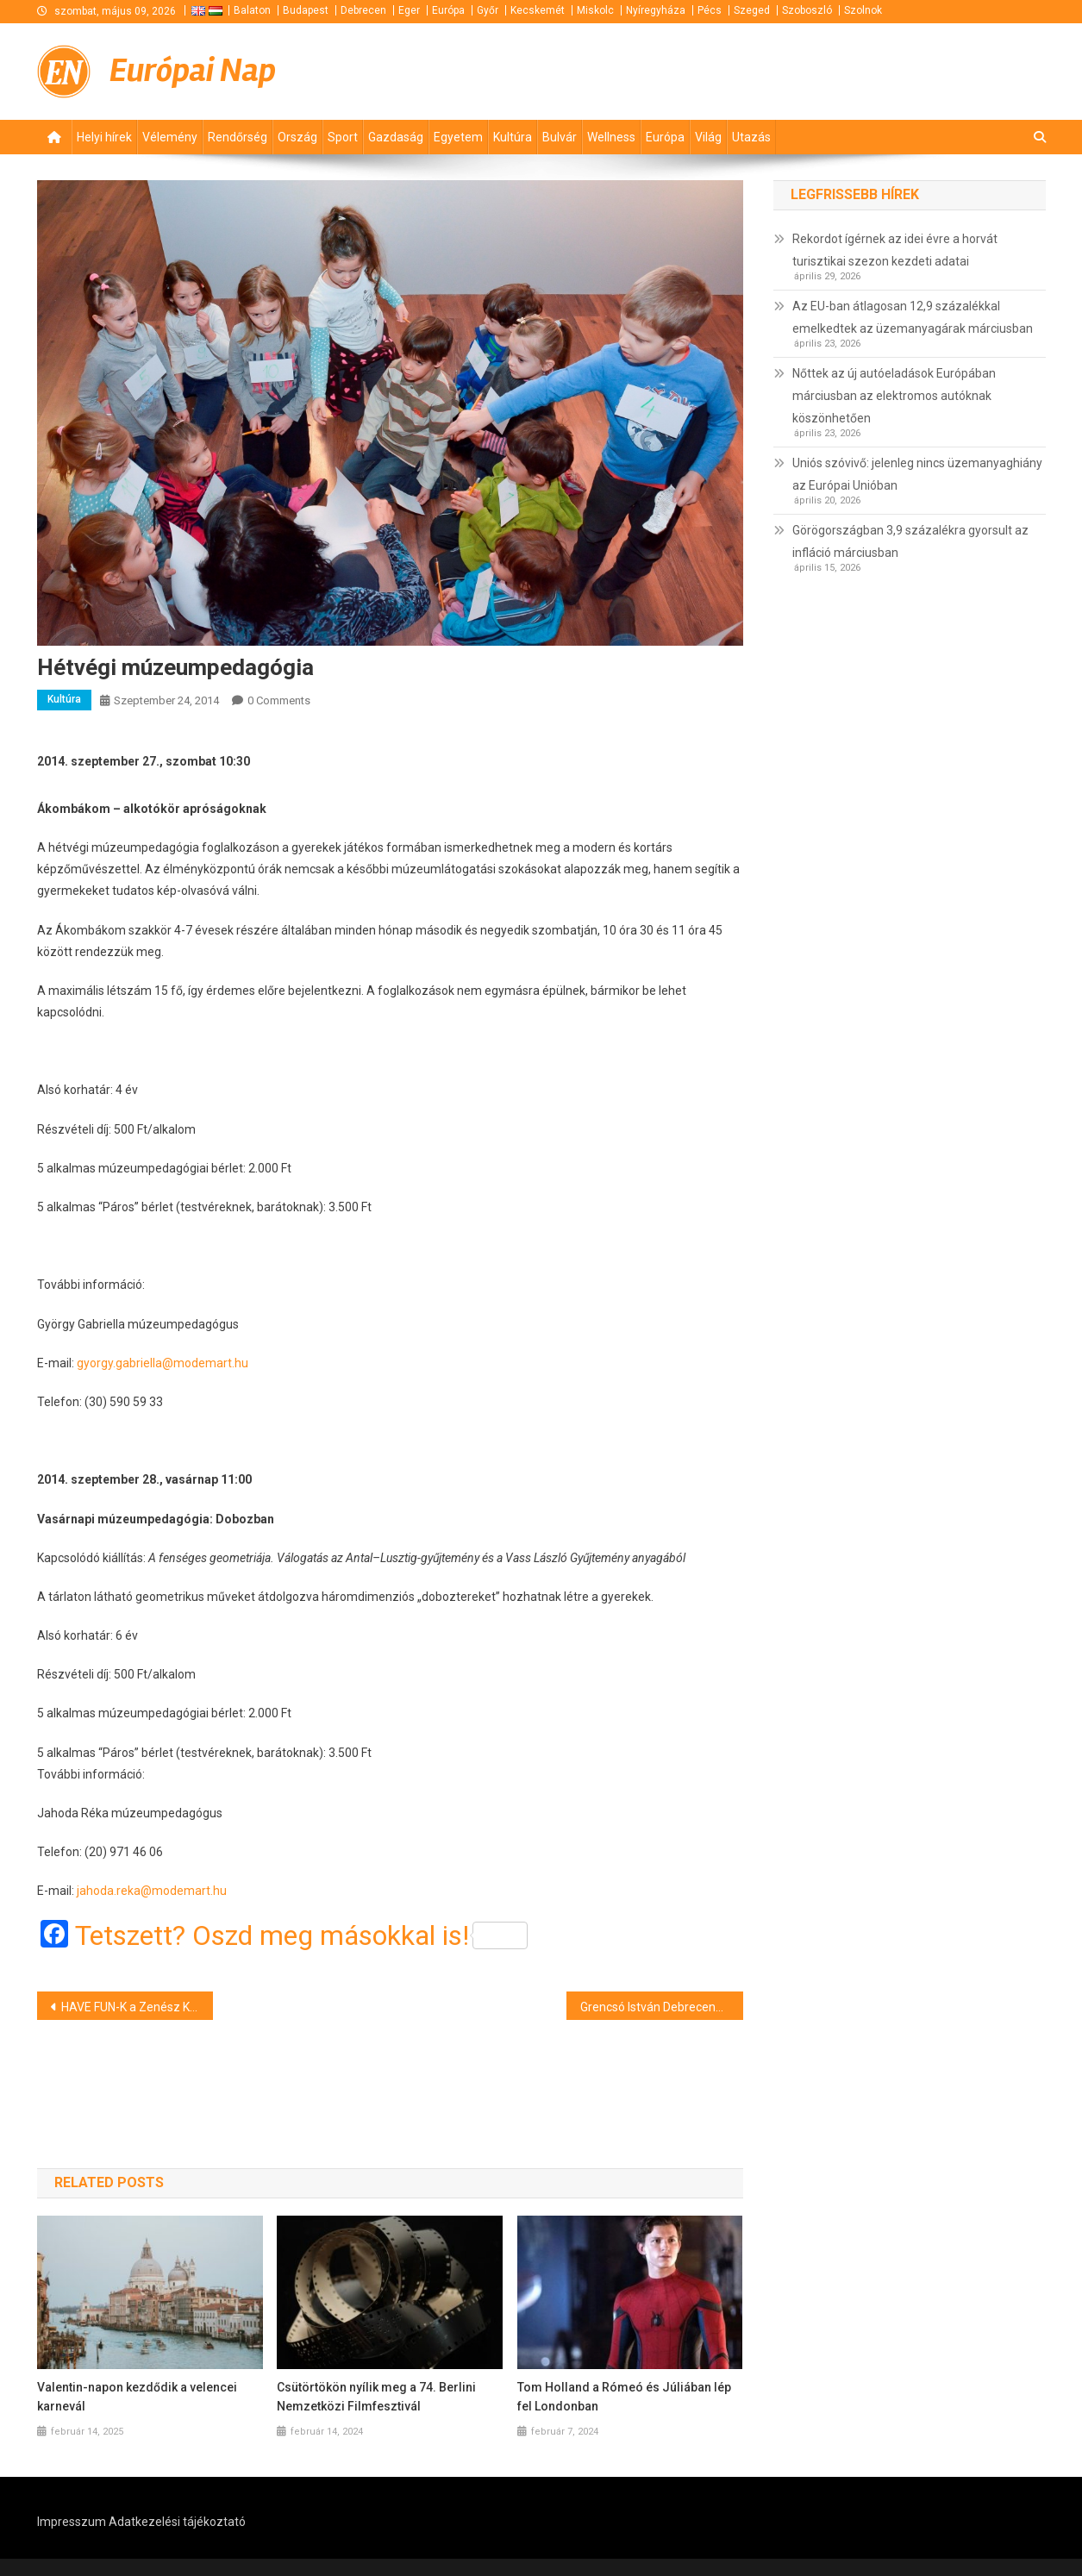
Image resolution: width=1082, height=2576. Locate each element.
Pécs (709, 10)
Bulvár (559, 137)
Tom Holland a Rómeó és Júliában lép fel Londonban (624, 2396)
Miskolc (595, 10)
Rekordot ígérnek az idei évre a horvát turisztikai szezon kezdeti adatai (895, 250)
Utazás (751, 137)
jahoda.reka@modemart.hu (152, 1891)
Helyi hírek (104, 137)
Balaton (252, 10)
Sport (343, 137)
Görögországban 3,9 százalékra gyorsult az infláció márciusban (910, 541)
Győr (487, 10)
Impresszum (71, 2522)
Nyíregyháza (655, 10)
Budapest (305, 10)
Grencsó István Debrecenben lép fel (661, 2007)
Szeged (752, 10)
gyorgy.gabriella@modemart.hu (162, 1363)
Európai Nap (192, 71)
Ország (297, 137)
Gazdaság (395, 137)
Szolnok (863, 10)
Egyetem (458, 137)
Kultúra (512, 137)
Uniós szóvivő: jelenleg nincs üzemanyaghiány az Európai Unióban (917, 474)
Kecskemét (537, 10)
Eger (409, 10)
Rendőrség (237, 137)
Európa (448, 10)
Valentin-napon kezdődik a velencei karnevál (137, 2396)
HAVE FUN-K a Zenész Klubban (137, 2007)
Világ (708, 137)
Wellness (611, 137)
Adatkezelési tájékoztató (177, 2522)
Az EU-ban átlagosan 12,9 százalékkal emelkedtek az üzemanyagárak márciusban (912, 317)
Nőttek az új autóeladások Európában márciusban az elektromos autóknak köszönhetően (894, 395)
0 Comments (278, 700)
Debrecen (363, 10)
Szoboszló (807, 10)
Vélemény (169, 137)
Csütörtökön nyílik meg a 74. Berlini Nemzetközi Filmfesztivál (376, 2396)
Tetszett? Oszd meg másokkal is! (301, 1935)
